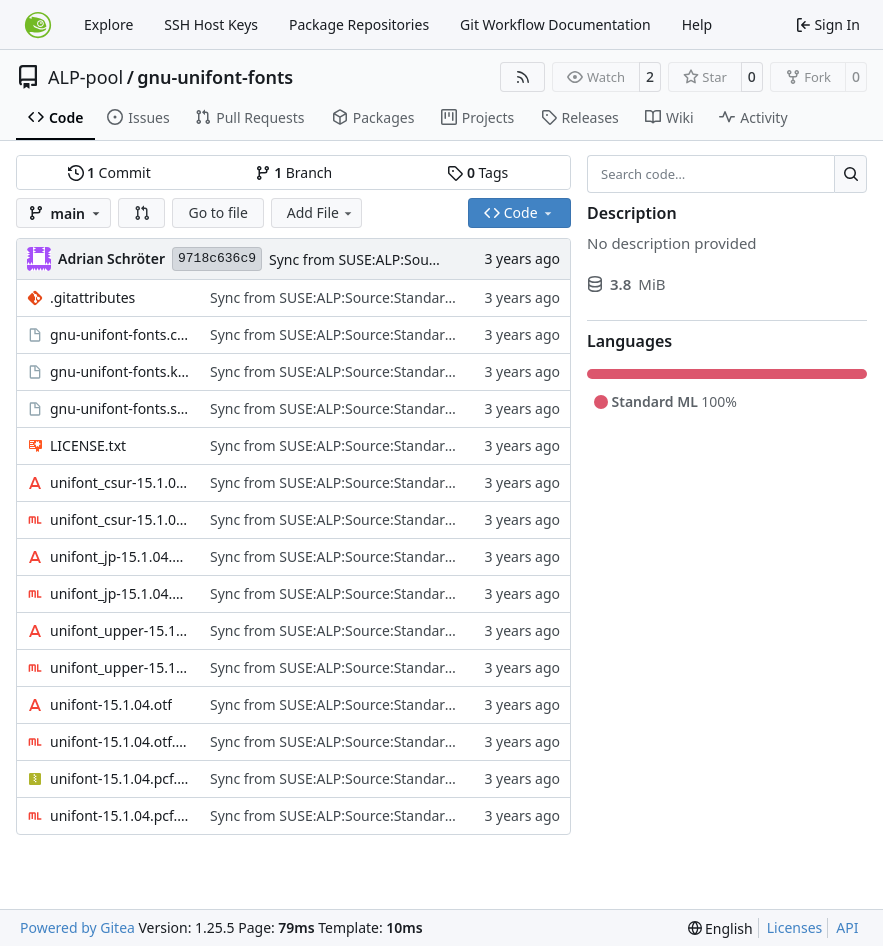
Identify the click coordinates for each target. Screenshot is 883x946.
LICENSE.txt (88, 445)
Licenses (795, 927)
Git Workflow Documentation (555, 24)
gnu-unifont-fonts (215, 77)
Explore (108, 24)
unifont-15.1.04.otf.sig (120, 741)
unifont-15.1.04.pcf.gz (120, 778)
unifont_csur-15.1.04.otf (120, 482)
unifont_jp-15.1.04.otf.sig (120, 593)
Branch (294, 172)
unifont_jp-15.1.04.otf (120, 556)
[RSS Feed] (523, 77)
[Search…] (850, 174)
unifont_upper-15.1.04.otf (120, 630)
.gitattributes (92, 297)
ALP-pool (85, 77)
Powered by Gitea (77, 927)
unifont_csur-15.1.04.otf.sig (120, 519)
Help (697, 24)
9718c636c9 (217, 258)
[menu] (720, 928)
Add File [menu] (321, 212)
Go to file (217, 212)
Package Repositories (359, 24)
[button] (142, 213)
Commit (109, 172)
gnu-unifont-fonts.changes (120, 334)
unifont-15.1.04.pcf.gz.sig (120, 815)
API (847, 927)
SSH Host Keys (211, 24)
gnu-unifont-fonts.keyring (120, 371)
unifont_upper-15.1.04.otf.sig (120, 667)
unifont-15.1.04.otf (111, 704)
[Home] (38, 25)
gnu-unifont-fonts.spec (120, 408)
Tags (477, 172)
